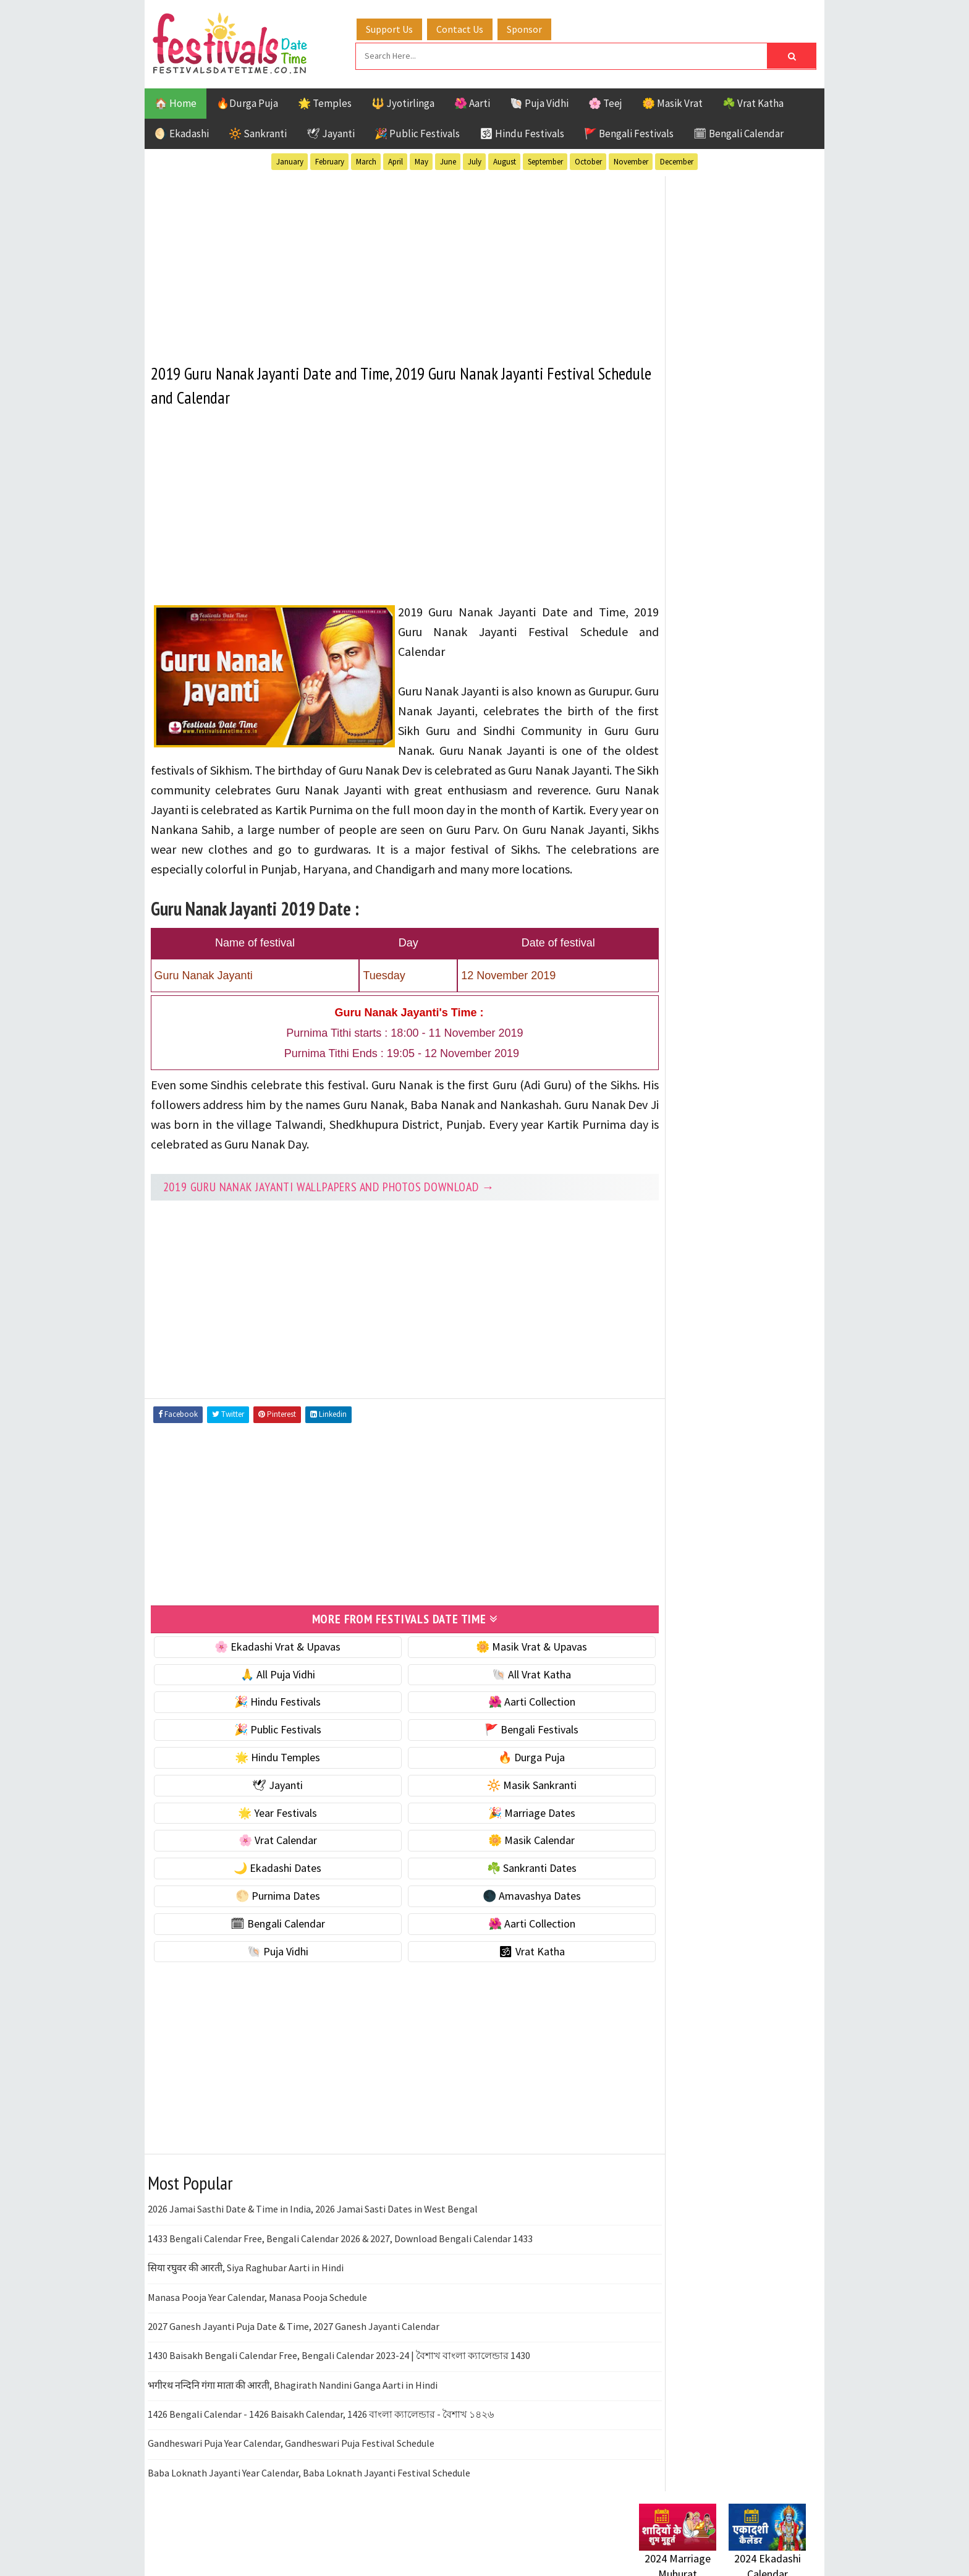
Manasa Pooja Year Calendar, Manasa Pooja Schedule (257, 2312)
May (421, 160)
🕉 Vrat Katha (498, 1967)
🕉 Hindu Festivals (522, 131)
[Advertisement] (382, 259)
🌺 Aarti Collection (497, 1718)
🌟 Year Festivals (266, 1828)
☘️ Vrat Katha (753, 101)
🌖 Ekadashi (181, 131)
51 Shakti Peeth (675, 1225)
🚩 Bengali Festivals (629, 131)
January (289, 160)
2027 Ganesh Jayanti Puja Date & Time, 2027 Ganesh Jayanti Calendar (293, 2342)
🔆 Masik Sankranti (498, 1800)
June (448, 160)
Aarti (740, 1225)
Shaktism (725, 1333)
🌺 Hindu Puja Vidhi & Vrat (698, 822)
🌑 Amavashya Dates (498, 1911)
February (329, 160)
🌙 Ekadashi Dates (266, 1883)
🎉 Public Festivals (417, 131)
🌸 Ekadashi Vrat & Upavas (266, 1662)
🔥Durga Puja (247, 101)
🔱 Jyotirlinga (402, 101)
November (631, 160)
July (474, 160)
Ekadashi (759, 1247)
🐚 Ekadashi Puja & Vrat (693, 745)
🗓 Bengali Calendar (738, 131)
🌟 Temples (325, 101)
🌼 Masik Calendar (498, 1856)
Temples (694, 1355)
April (395, 160)
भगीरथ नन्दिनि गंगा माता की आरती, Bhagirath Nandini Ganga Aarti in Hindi (293, 2400)
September (545, 160)
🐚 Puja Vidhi (539, 101)
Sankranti (663, 1333)
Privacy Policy (664, 1695)
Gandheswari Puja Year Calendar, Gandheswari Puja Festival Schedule (291, 2459)
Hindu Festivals (676, 1268)
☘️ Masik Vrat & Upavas (692, 770)
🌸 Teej (605, 101)
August (504, 160)
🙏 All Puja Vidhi (266, 1690)
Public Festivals (678, 1311)
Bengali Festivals (680, 1247)
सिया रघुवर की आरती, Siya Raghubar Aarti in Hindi (246, 2283)
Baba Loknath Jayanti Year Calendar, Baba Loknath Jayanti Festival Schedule (309, 2488)
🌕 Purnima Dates (266, 1911)
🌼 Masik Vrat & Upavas (498, 1662)
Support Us (401, 26)
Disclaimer (657, 1674)
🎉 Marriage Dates (497, 1828)
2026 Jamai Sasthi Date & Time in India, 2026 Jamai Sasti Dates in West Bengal (313, 2225)
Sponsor (536, 26)
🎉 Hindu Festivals (266, 1718)
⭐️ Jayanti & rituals (682, 796)
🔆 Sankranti (258, 131)
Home (647, 1612)
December (676, 160)
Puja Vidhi (755, 1311)
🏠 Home (175, 101)
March (366, 160)
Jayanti (747, 1268)
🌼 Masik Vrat (672, 101)
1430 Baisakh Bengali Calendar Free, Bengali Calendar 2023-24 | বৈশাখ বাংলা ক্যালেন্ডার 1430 (339, 2371)
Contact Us (471, 26)
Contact (651, 1653)
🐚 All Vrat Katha (498, 1690)
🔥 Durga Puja (498, 1773)
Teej (649, 1355)
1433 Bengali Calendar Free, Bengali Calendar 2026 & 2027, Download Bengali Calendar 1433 (340, 2254)
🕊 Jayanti (331, 131)
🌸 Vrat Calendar (266, 1856)
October (588, 160)
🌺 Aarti (472, 101)
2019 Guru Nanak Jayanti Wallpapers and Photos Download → (329, 1204)
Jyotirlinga (667, 1290)
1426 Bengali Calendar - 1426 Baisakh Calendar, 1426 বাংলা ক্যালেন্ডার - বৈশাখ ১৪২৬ (321, 2429)
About (647, 1632)
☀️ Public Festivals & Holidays (706, 848)
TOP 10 (778, 1333)
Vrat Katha (756, 1355)
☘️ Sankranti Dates (498, 1883)
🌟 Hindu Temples (266, 1773)
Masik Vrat (736, 1290)
